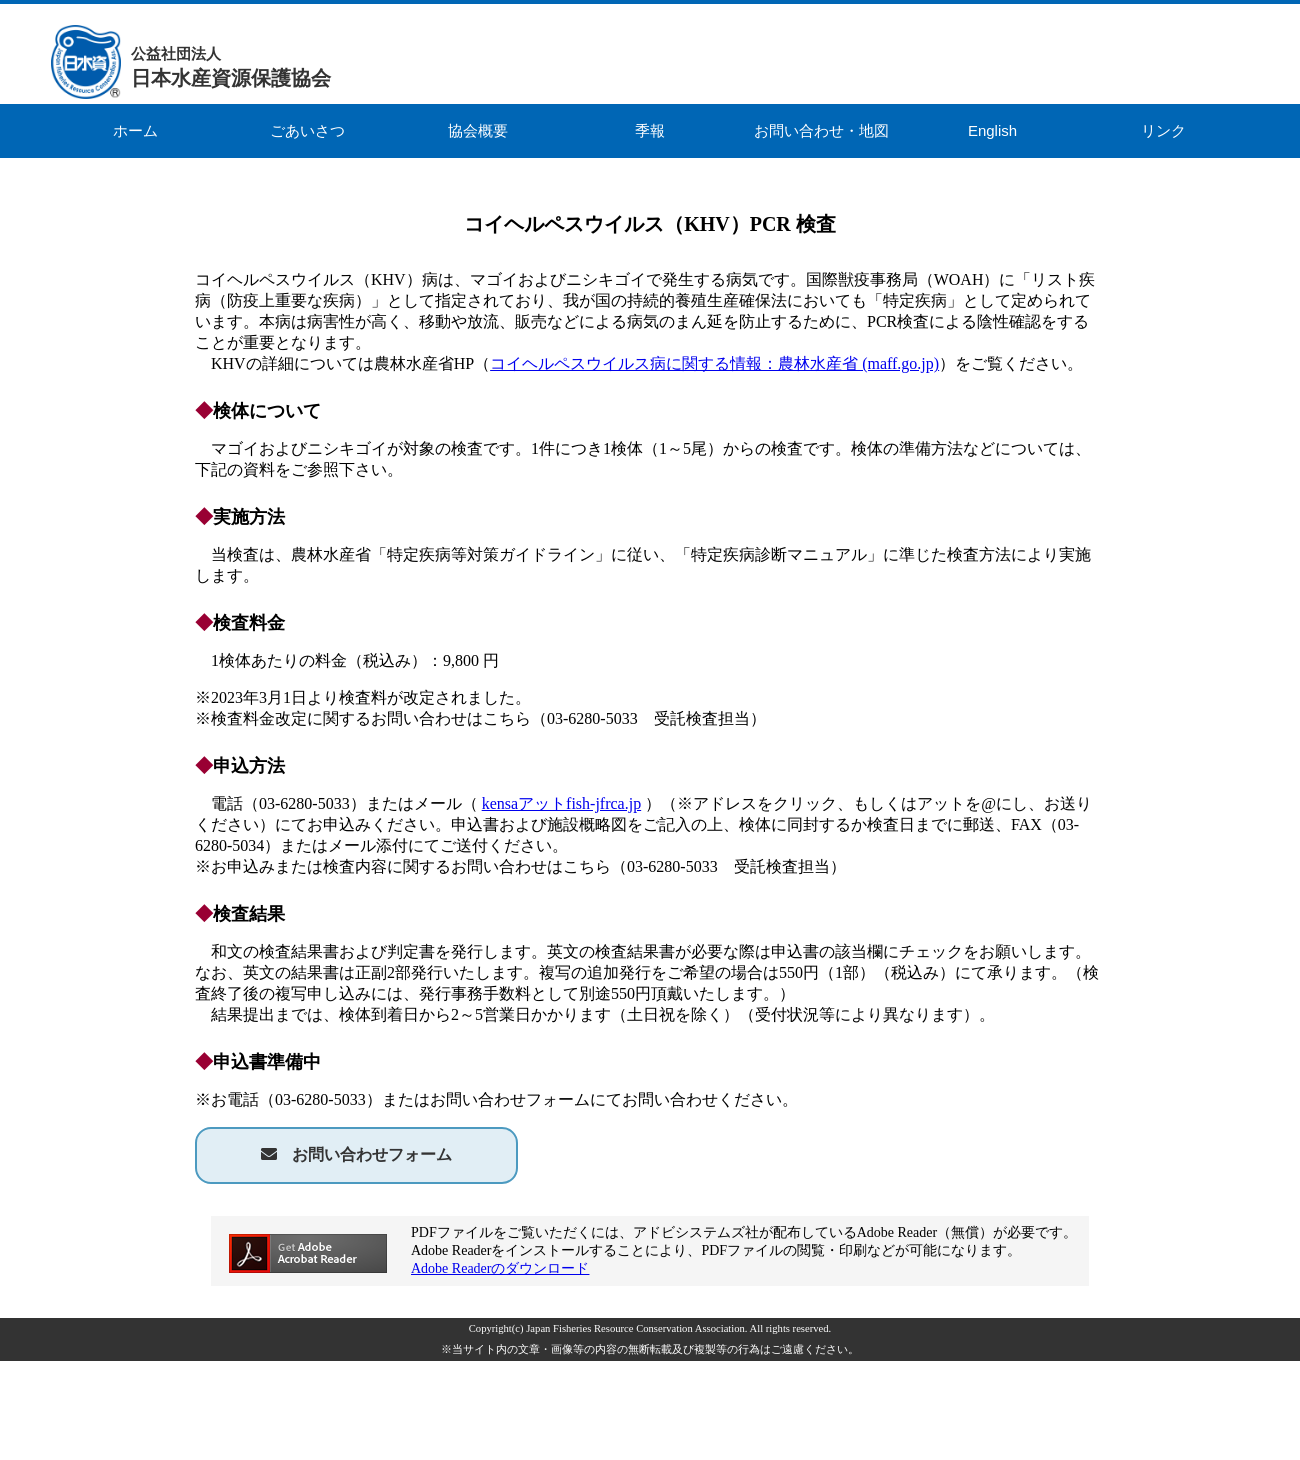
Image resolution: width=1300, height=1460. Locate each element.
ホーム (135, 130)
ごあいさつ (307, 130)
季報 (650, 130)
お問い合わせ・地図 (821, 130)
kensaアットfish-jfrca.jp (562, 803)
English (992, 130)
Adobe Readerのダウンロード (500, 1268)
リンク (1163, 130)
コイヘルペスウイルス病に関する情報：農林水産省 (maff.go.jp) (714, 363)
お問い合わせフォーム (372, 1154)
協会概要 (478, 130)
